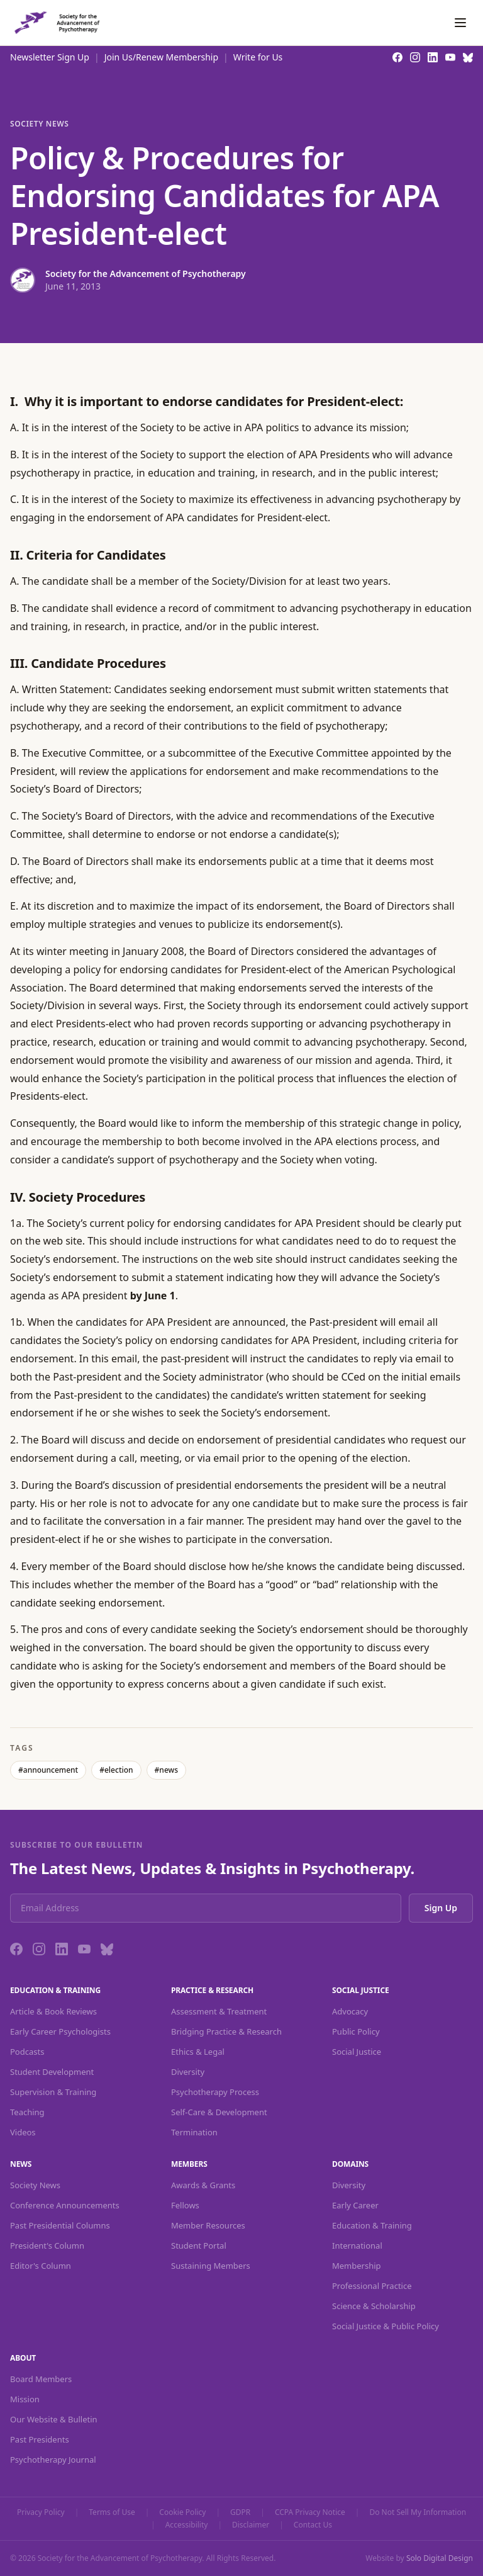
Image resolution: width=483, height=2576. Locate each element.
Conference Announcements (64, 2205)
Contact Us (313, 2525)
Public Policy (356, 2031)
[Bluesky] (107, 1949)
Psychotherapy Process (215, 2092)
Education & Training (372, 2225)
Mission (25, 2399)
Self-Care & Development (219, 2112)
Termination (194, 2132)
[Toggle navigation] (460, 22)
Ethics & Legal (198, 2051)
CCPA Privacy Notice (310, 2512)
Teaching (27, 2112)
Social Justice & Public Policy (385, 2326)
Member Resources (208, 2225)
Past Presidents (39, 2439)
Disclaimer (250, 2525)
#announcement (48, 1770)
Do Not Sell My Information (417, 2512)
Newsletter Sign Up (49, 57)
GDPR (240, 2512)
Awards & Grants (203, 2185)
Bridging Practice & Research (226, 2031)
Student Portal (198, 2245)
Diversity (187, 2071)
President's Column (47, 2245)
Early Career (355, 2205)
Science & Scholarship (374, 2306)
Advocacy (350, 2011)
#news (166, 1770)
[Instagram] (39, 1949)
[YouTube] (84, 1949)
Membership (356, 2265)
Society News (39, 124)
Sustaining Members (210, 2265)
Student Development (52, 2071)
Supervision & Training (53, 2092)
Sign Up (441, 1908)
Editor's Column (40, 2265)
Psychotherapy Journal (53, 2459)
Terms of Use (112, 2512)
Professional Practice (372, 2285)
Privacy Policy (41, 2512)
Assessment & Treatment (219, 2011)
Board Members (41, 2379)
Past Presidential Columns (60, 2225)
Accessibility (186, 2525)
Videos (23, 2132)
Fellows (185, 2205)
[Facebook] (16, 1949)
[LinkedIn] (61, 1949)
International (357, 2245)
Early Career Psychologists (60, 2031)
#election (116, 1770)
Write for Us (258, 57)
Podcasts (27, 2051)
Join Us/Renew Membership (161, 57)
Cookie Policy (182, 2512)
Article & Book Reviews (53, 2011)
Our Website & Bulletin (53, 2419)
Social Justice (356, 2051)
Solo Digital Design (439, 2558)
